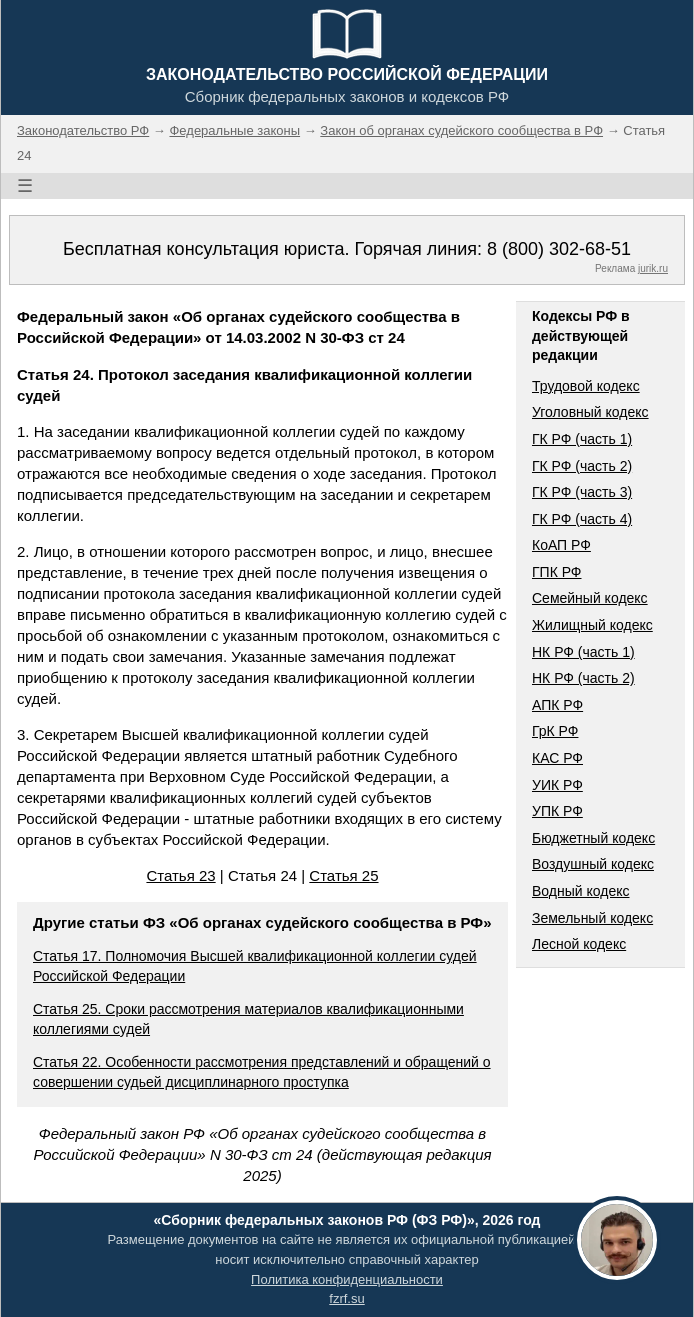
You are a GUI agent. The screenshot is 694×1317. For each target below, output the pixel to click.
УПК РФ (557, 811)
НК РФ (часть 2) (583, 678)
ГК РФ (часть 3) (582, 492)
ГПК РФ (557, 572)
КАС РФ (557, 758)
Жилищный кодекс (592, 625)
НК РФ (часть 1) (583, 652)
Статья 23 (180, 875)
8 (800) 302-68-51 (559, 249)
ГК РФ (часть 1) (582, 439)
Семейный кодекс (590, 598)
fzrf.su (346, 1298)
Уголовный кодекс (590, 412)
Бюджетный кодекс (593, 838)
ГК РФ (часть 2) (582, 466)
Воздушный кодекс (593, 864)
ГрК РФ (555, 731)
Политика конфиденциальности (347, 1279)
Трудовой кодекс (586, 386)
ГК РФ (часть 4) (582, 519)
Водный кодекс (581, 891)
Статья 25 (343, 875)
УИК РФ (557, 785)
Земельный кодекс (592, 918)
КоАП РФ (561, 545)
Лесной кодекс (579, 944)
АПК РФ (557, 705)
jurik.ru (653, 268)
